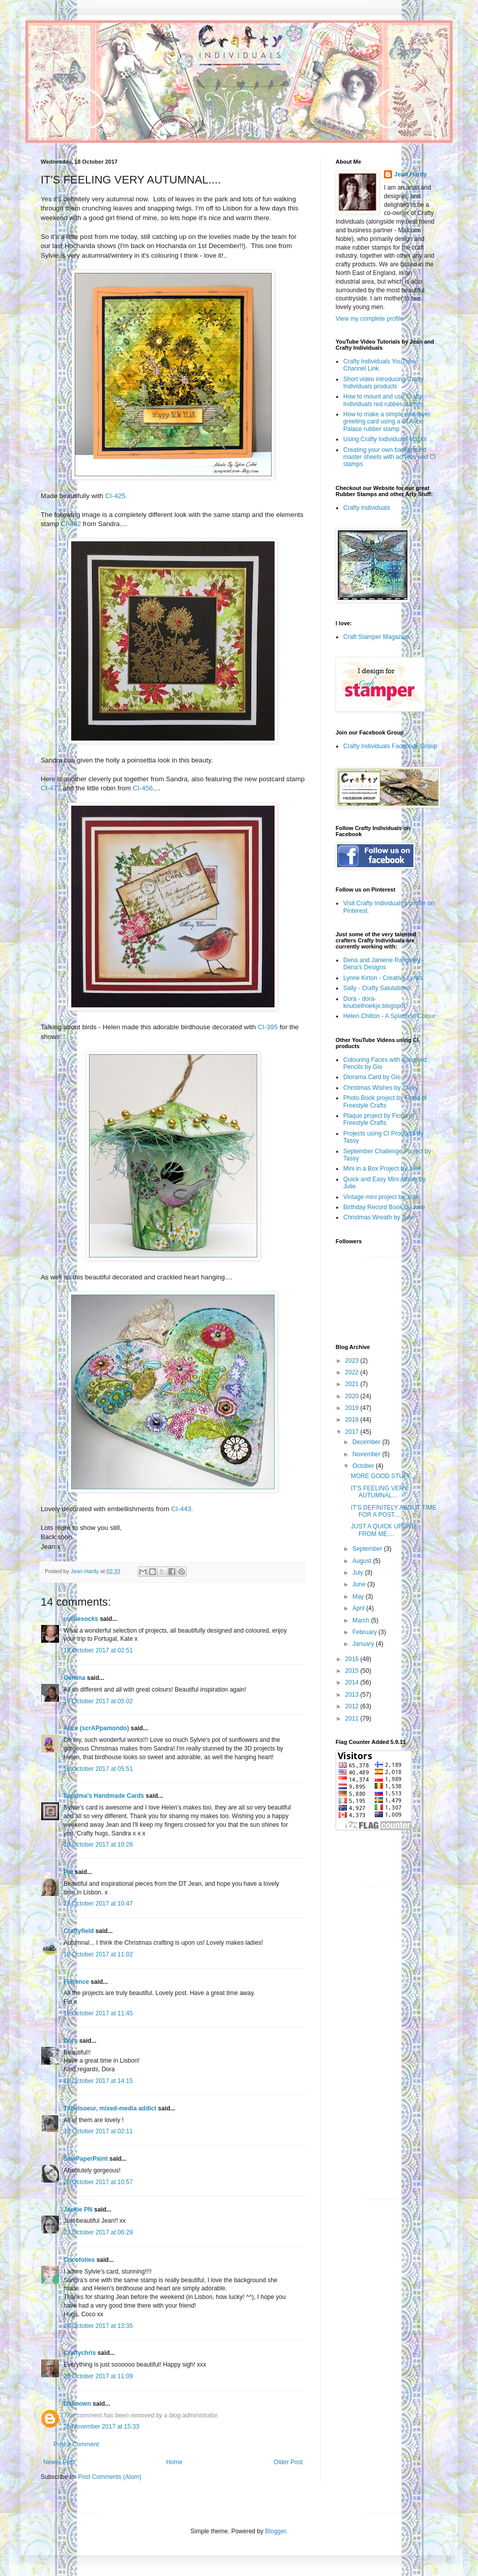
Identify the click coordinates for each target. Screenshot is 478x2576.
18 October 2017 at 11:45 (98, 2013)
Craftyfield (79, 1931)
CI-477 (51, 788)
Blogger (275, 2531)
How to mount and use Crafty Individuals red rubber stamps (383, 400)
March (361, 1620)
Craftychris (80, 2352)
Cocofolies (79, 2259)
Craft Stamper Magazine (376, 636)
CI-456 (143, 788)
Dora (70, 2040)
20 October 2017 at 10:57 (98, 2182)
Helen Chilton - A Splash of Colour (389, 1016)
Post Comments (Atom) (109, 2476)
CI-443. (182, 1509)
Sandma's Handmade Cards (104, 1795)
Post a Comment (76, 2444)
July (358, 1572)
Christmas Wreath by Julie (378, 1217)
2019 (353, 1408)
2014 (353, 1682)
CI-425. (116, 496)
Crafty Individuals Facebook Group (390, 746)
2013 (353, 1694)
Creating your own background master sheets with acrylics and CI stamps (389, 457)
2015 (353, 1670)
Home (174, 2462)
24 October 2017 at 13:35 (98, 2325)
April (359, 1608)
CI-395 (268, 1027)
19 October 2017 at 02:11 (98, 2131)
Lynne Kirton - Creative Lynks (383, 978)
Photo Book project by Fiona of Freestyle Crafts (385, 1101)
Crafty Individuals (366, 507)
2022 (353, 1372)
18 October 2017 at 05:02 (98, 1701)
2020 (353, 1396)
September (368, 1548)
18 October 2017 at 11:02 (98, 1954)
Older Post (288, 2462)
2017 (353, 1431)
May (359, 1596)
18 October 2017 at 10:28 (98, 1844)
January (364, 1643)
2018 (353, 1419)
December (367, 1442)
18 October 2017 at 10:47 (98, 1903)
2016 (353, 1659)
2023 (353, 1360)
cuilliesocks (81, 1618)
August (362, 1561)
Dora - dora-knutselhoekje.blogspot (374, 1002)
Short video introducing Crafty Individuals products (383, 383)
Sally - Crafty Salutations (376, 988)
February (365, 1632)
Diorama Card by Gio (372, 1077)
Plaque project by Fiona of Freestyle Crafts (378, 1119)
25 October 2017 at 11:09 (98, 2376)
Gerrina (74, 1677)
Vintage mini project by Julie (381, 1197)
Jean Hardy (410, 174)
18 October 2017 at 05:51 (98, 1768)
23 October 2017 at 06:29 (98, 2232)
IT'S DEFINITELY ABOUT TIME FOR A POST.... (393, 1511)
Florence (76, 1981)
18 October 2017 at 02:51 (98, 1650)
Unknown (77, 2403)
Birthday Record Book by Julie (384, 1207)
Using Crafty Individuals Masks (385, 439)
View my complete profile (369, 318)
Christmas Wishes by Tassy (380, 1087)
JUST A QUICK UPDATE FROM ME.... (384, 1530)
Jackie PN (78, 2209)
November (367, 1454)
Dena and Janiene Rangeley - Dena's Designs (383, 964)
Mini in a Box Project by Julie (382, 1168)
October (364, 1465)
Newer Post (59, 2462)
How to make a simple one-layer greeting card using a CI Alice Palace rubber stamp (386, 422)
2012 (353, 1706)
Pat (68, 1872)
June (359, 1584)
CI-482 (71, 524)
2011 (353, 1718)
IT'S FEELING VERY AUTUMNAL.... (379, 1492)
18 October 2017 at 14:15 (98, 2080)
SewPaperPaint (86, 2158)
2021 (353, 1384)
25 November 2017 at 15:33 (101, 2426)
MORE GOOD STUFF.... (384, 1476)
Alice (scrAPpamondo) (96, 1728)
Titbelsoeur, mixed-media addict (110, 2108)
